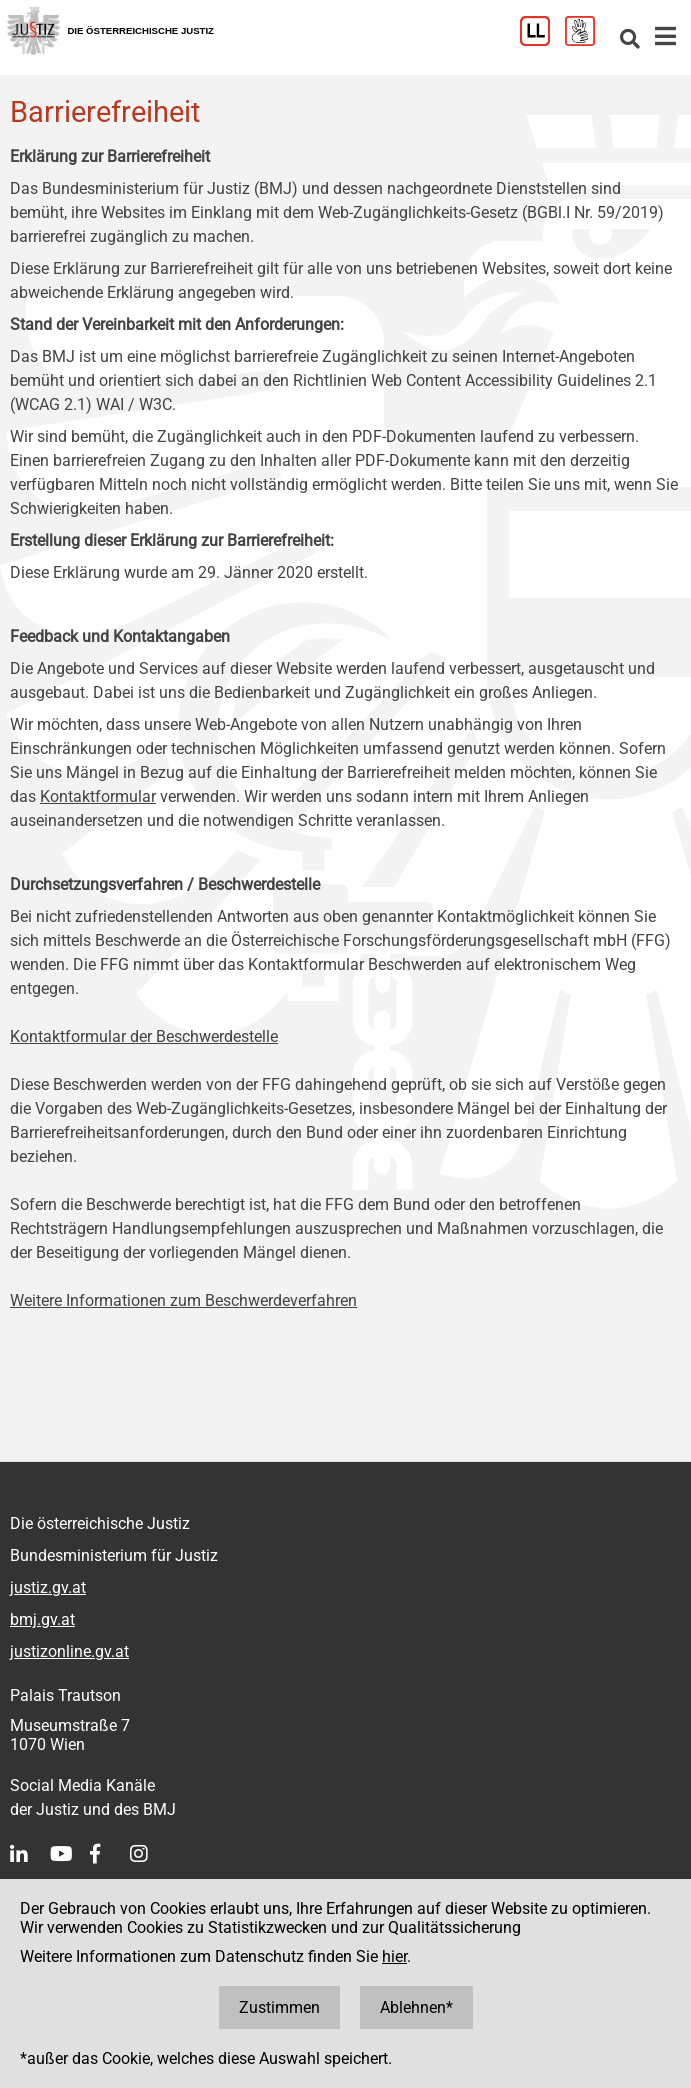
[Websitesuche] (630, 40)
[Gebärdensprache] (587, 40)
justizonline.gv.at (69, 1651)
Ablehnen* (416, 2007)
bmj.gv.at (42, 1619)
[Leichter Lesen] (542, 40)
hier (394, 1956)
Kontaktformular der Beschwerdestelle (144, 1036)
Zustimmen (279, 2007)
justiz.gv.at (48, 1587)
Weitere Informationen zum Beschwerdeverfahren (183, 1300)
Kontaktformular (98, 796)
